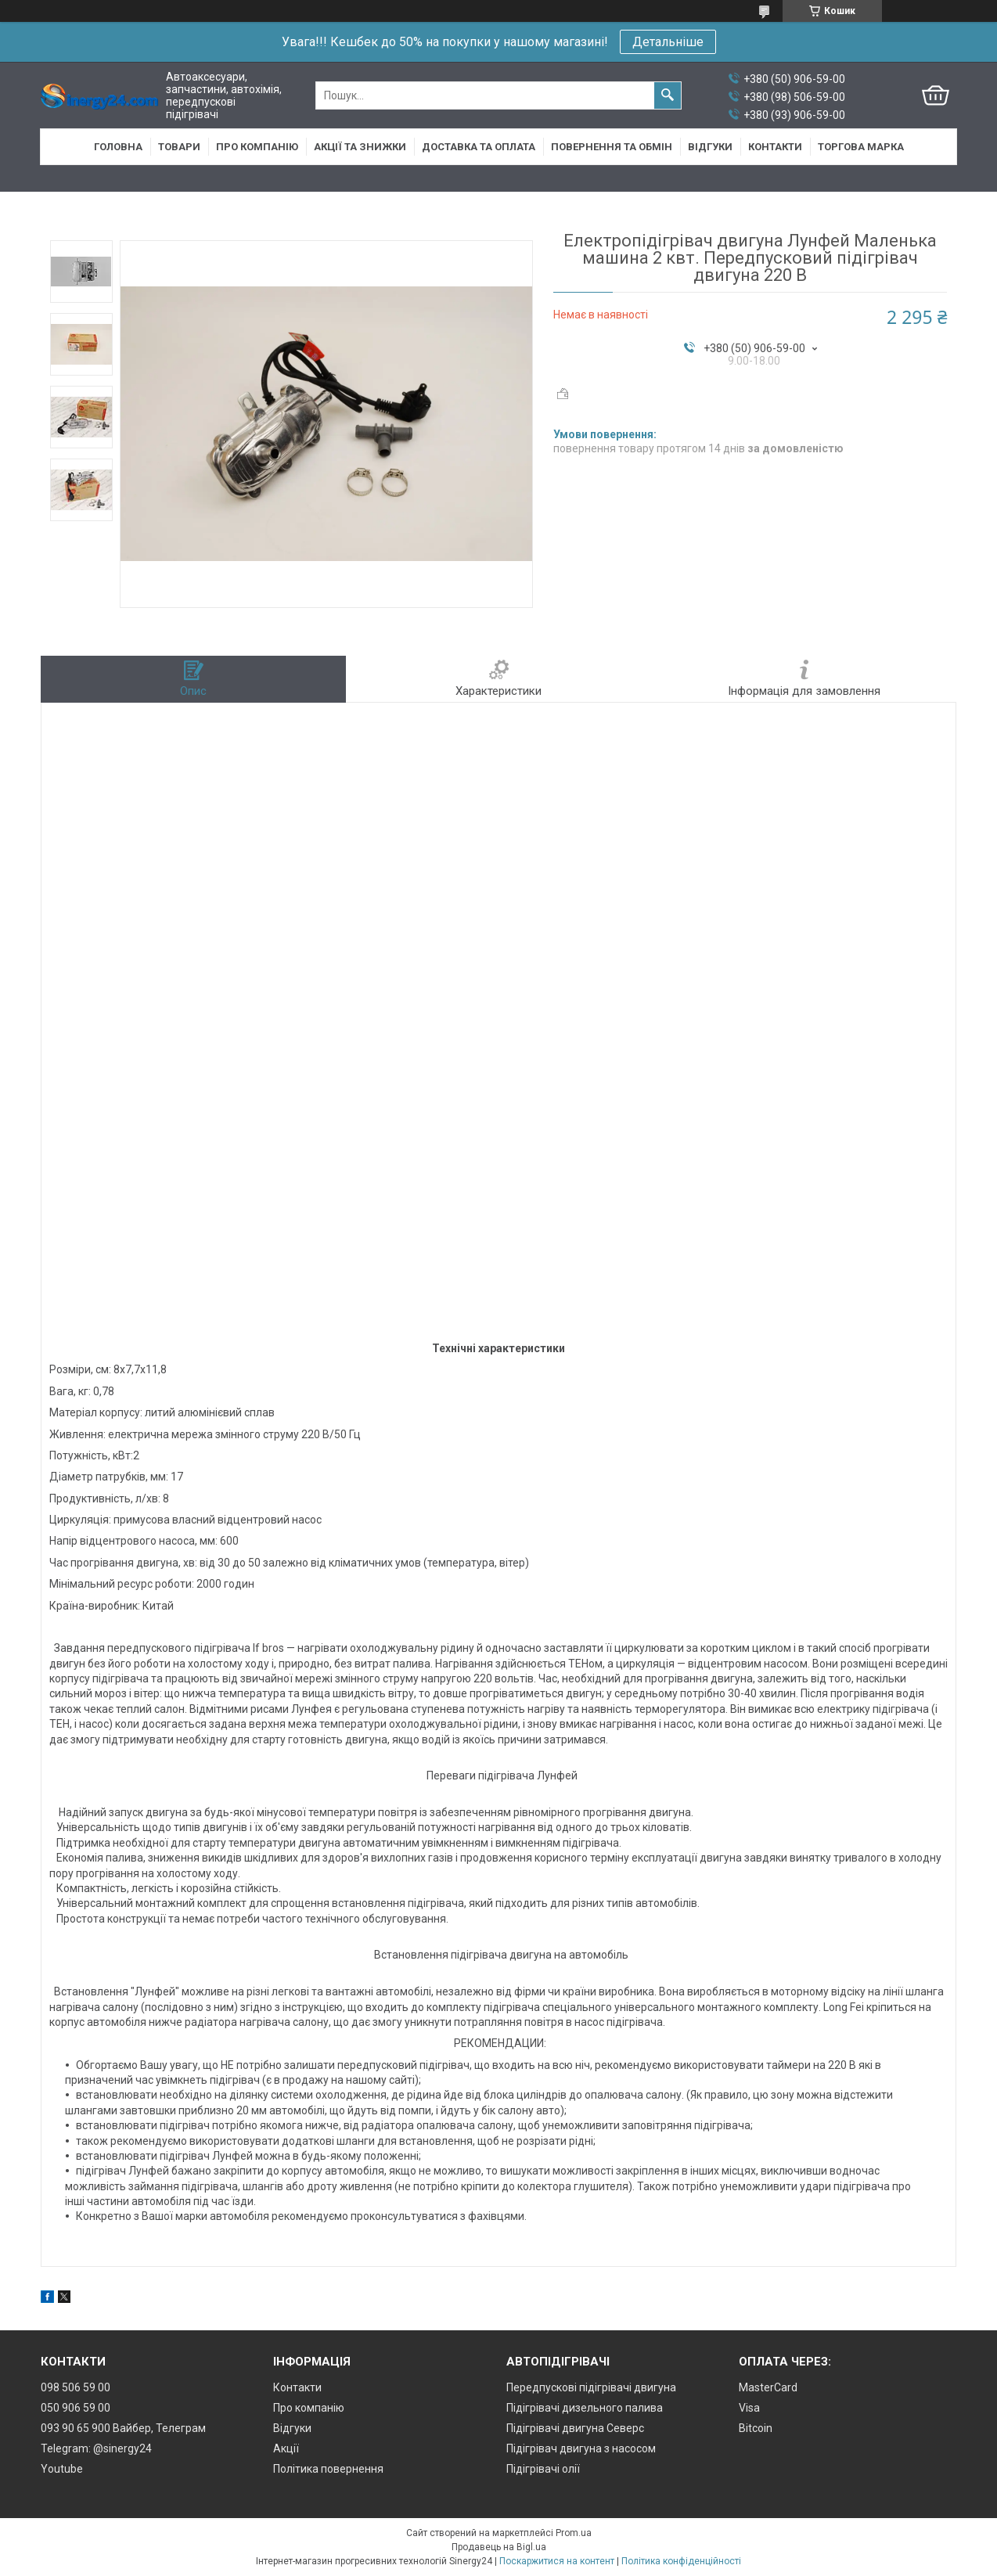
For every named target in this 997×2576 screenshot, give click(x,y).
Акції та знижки (360, 147)
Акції (286, 2448)
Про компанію (257, 147)
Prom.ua (574, 2532)
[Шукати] (667, 95)
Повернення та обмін (611, 147)
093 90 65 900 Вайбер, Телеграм (123, 2428)
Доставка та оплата (478, 147)
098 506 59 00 (75, 2387)
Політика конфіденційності (681, 2561)
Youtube (62, 2469)
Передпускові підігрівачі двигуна (591, 2387)
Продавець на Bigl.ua (499, 2547)
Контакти (775, 147)
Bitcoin (755, 2428)
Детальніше (668, 41)
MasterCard (768, 2387)
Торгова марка (861, 147)
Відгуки (710, 147)
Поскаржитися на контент (556, 2561)
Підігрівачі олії (543, 2469)
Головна (118, 147)
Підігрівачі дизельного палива (584, 2408)
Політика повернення (328, 2469)
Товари (179, 147)
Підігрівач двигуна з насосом (581, 2448)
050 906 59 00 (75, 2408)
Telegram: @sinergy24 (96, 2448)
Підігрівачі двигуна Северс (575, 2428)
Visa (749, 2408)
